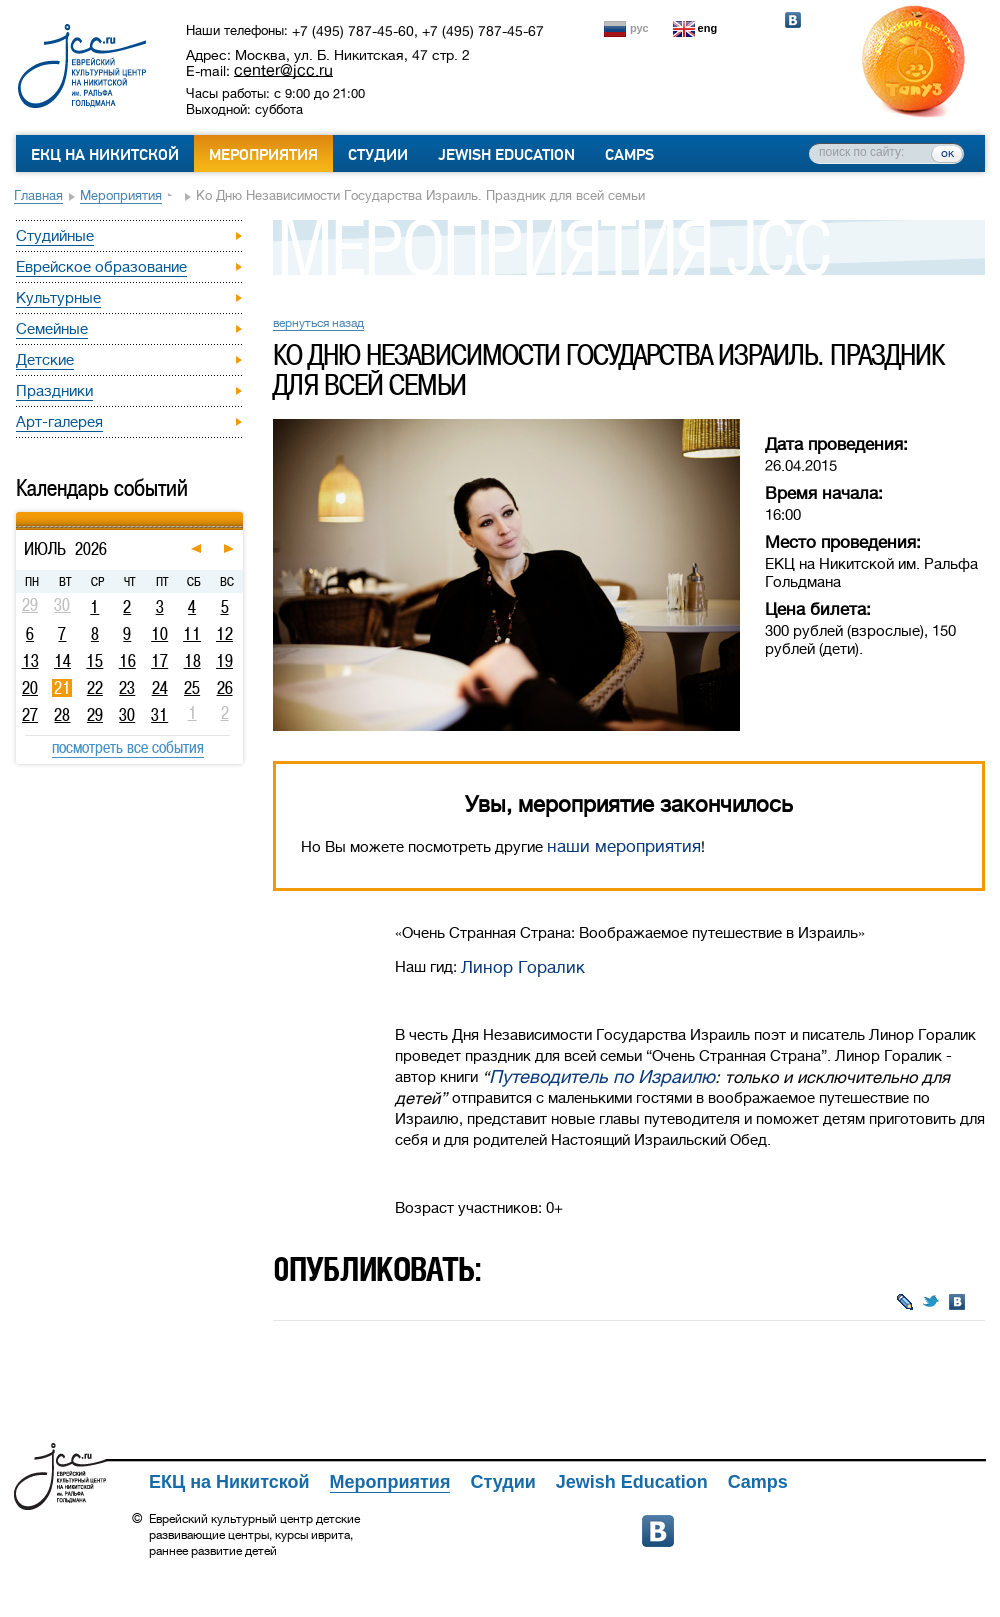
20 (30, 688)
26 (225, 688)
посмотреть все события (128, 747)
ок (947, 153)
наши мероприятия (624, 846)
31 (159, 715)
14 (62, 661)
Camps (629, 155)
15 (94, 661)
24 (160, 688)
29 (95, 715)
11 (192, 634)
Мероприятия (263, 155)
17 (159, 661)
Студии (378, 155)
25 (192, 688)
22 (95, 688)
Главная (38, 195)
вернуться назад (318, 323)
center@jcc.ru (283, 70)
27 (30, 715)
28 (62, 715)
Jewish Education (506, 155)
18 (192, 661)
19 (224, 661)
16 (127, 661)
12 (224, 634)
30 (127, 715)
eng (708, 28)
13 (30, 661)
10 (159, 634)
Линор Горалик (523, 967)
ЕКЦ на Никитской (105, 155)
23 (127, 688)
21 (62, 688)
